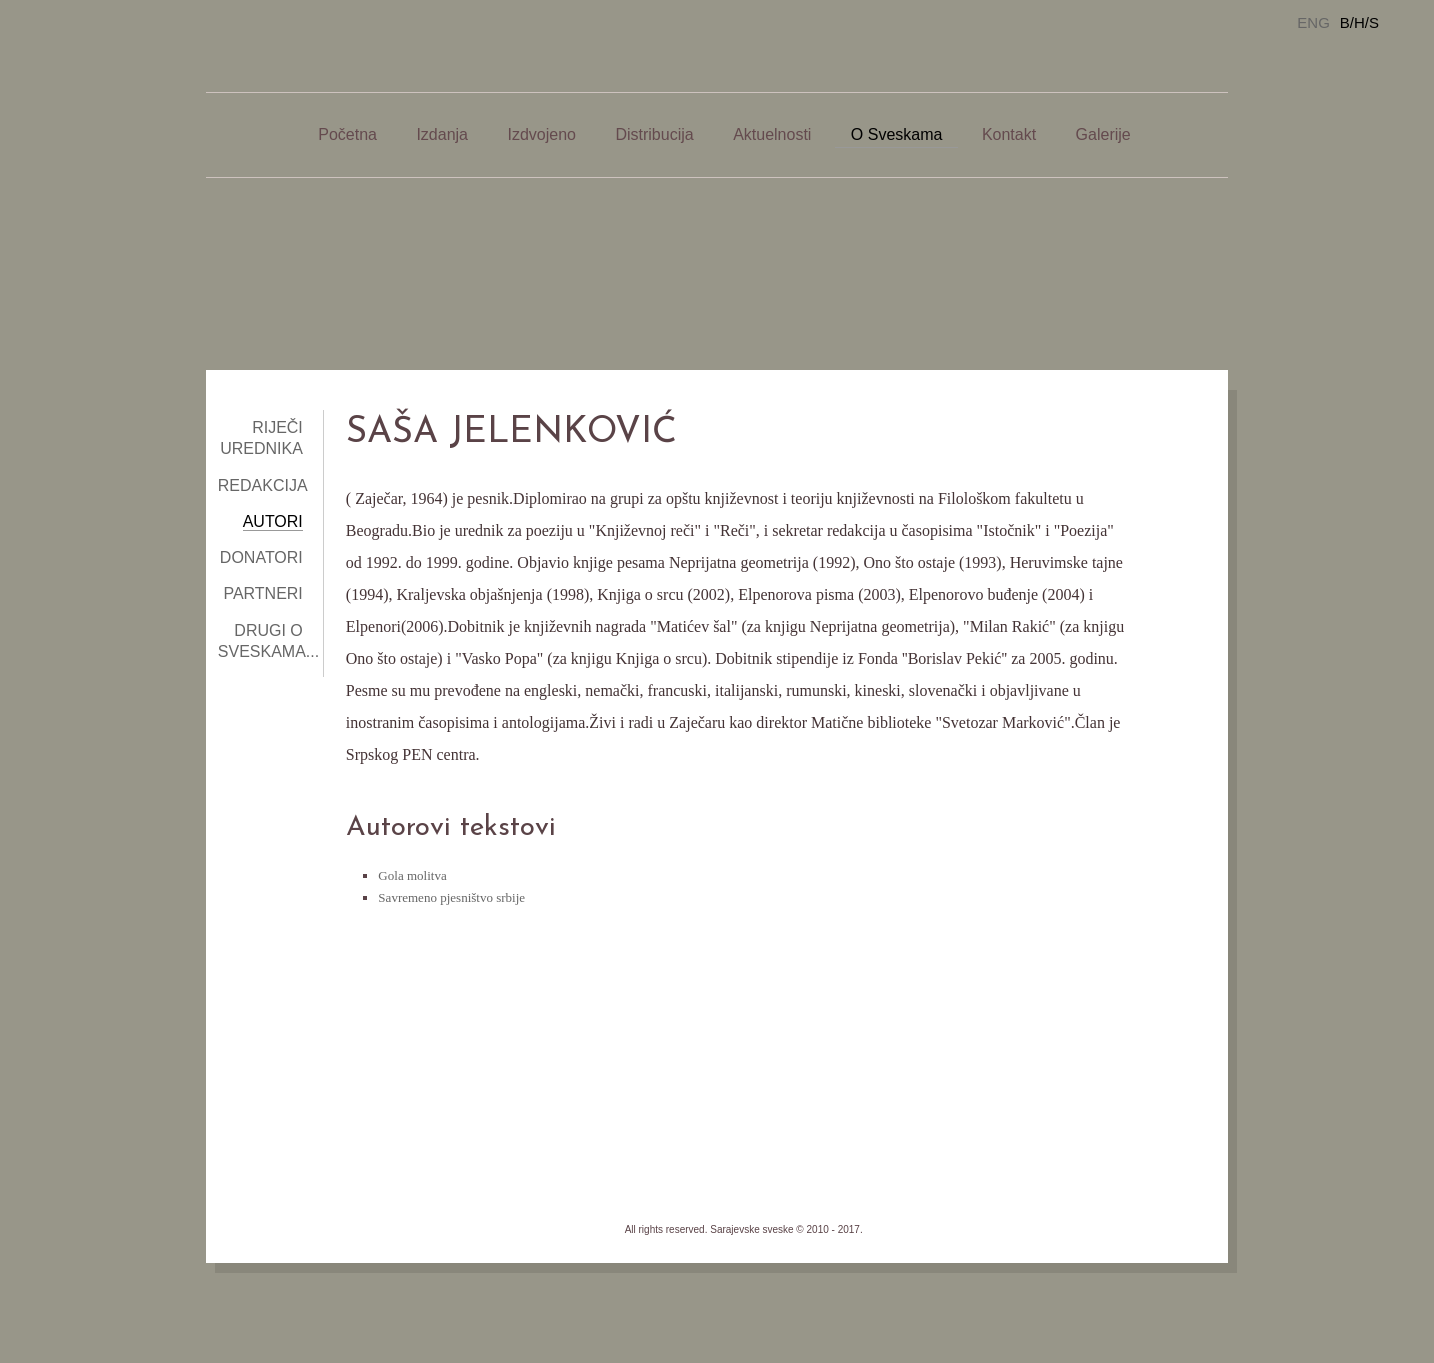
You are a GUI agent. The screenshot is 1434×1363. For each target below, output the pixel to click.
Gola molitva (412, 875)
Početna (347, 134)
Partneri (262, 593)
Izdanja (442, 134)
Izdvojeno (541, 134)
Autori (273, 521)
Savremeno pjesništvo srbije (451, 897)
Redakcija (263, 485)
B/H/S (1359, 22)
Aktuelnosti (772, 134)
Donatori (261, 557)
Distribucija (654, 134)
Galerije (1103, 134)
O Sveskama (897, 134)
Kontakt (1009, 134)
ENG (1313, 22)
